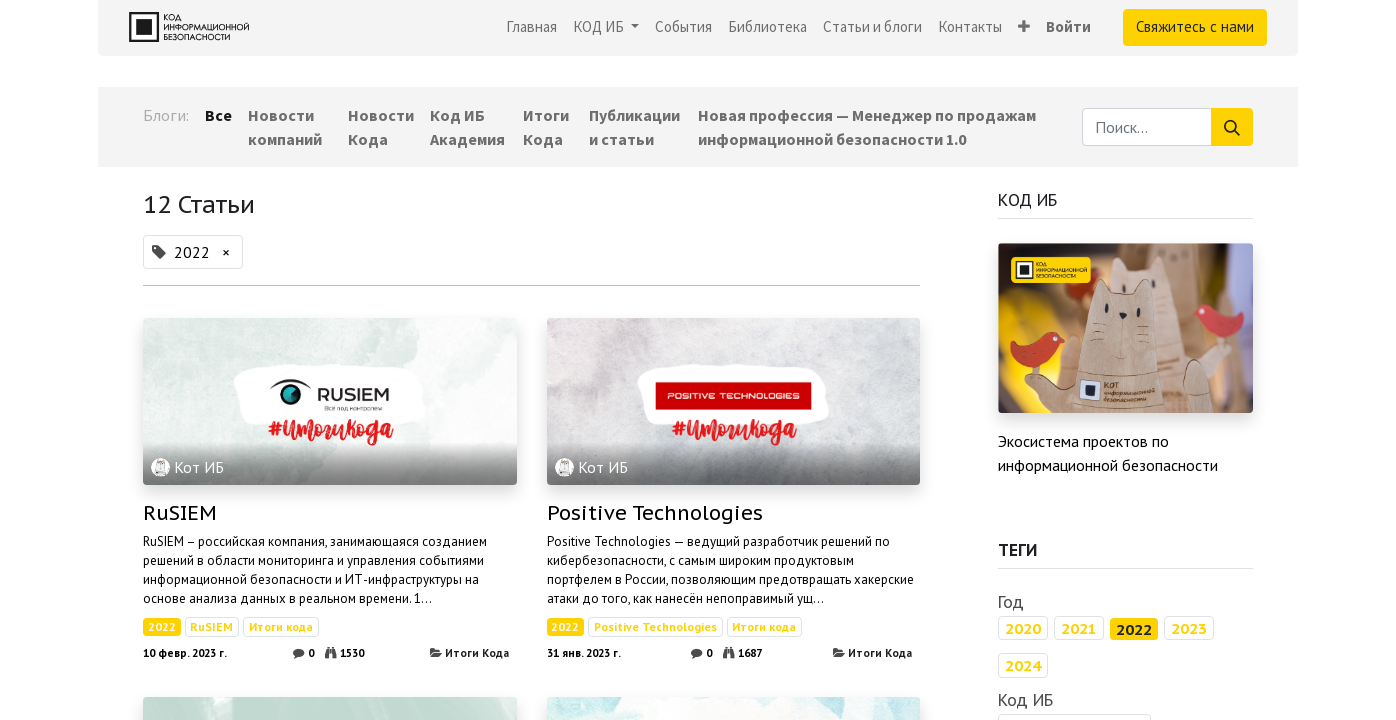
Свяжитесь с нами (1195, 26)
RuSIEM (180, 513)
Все (218, 115)
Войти (1068, 26)
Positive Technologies (655, 513)
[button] (1024, 27)
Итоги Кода (477, 652)
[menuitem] (531, 27)
